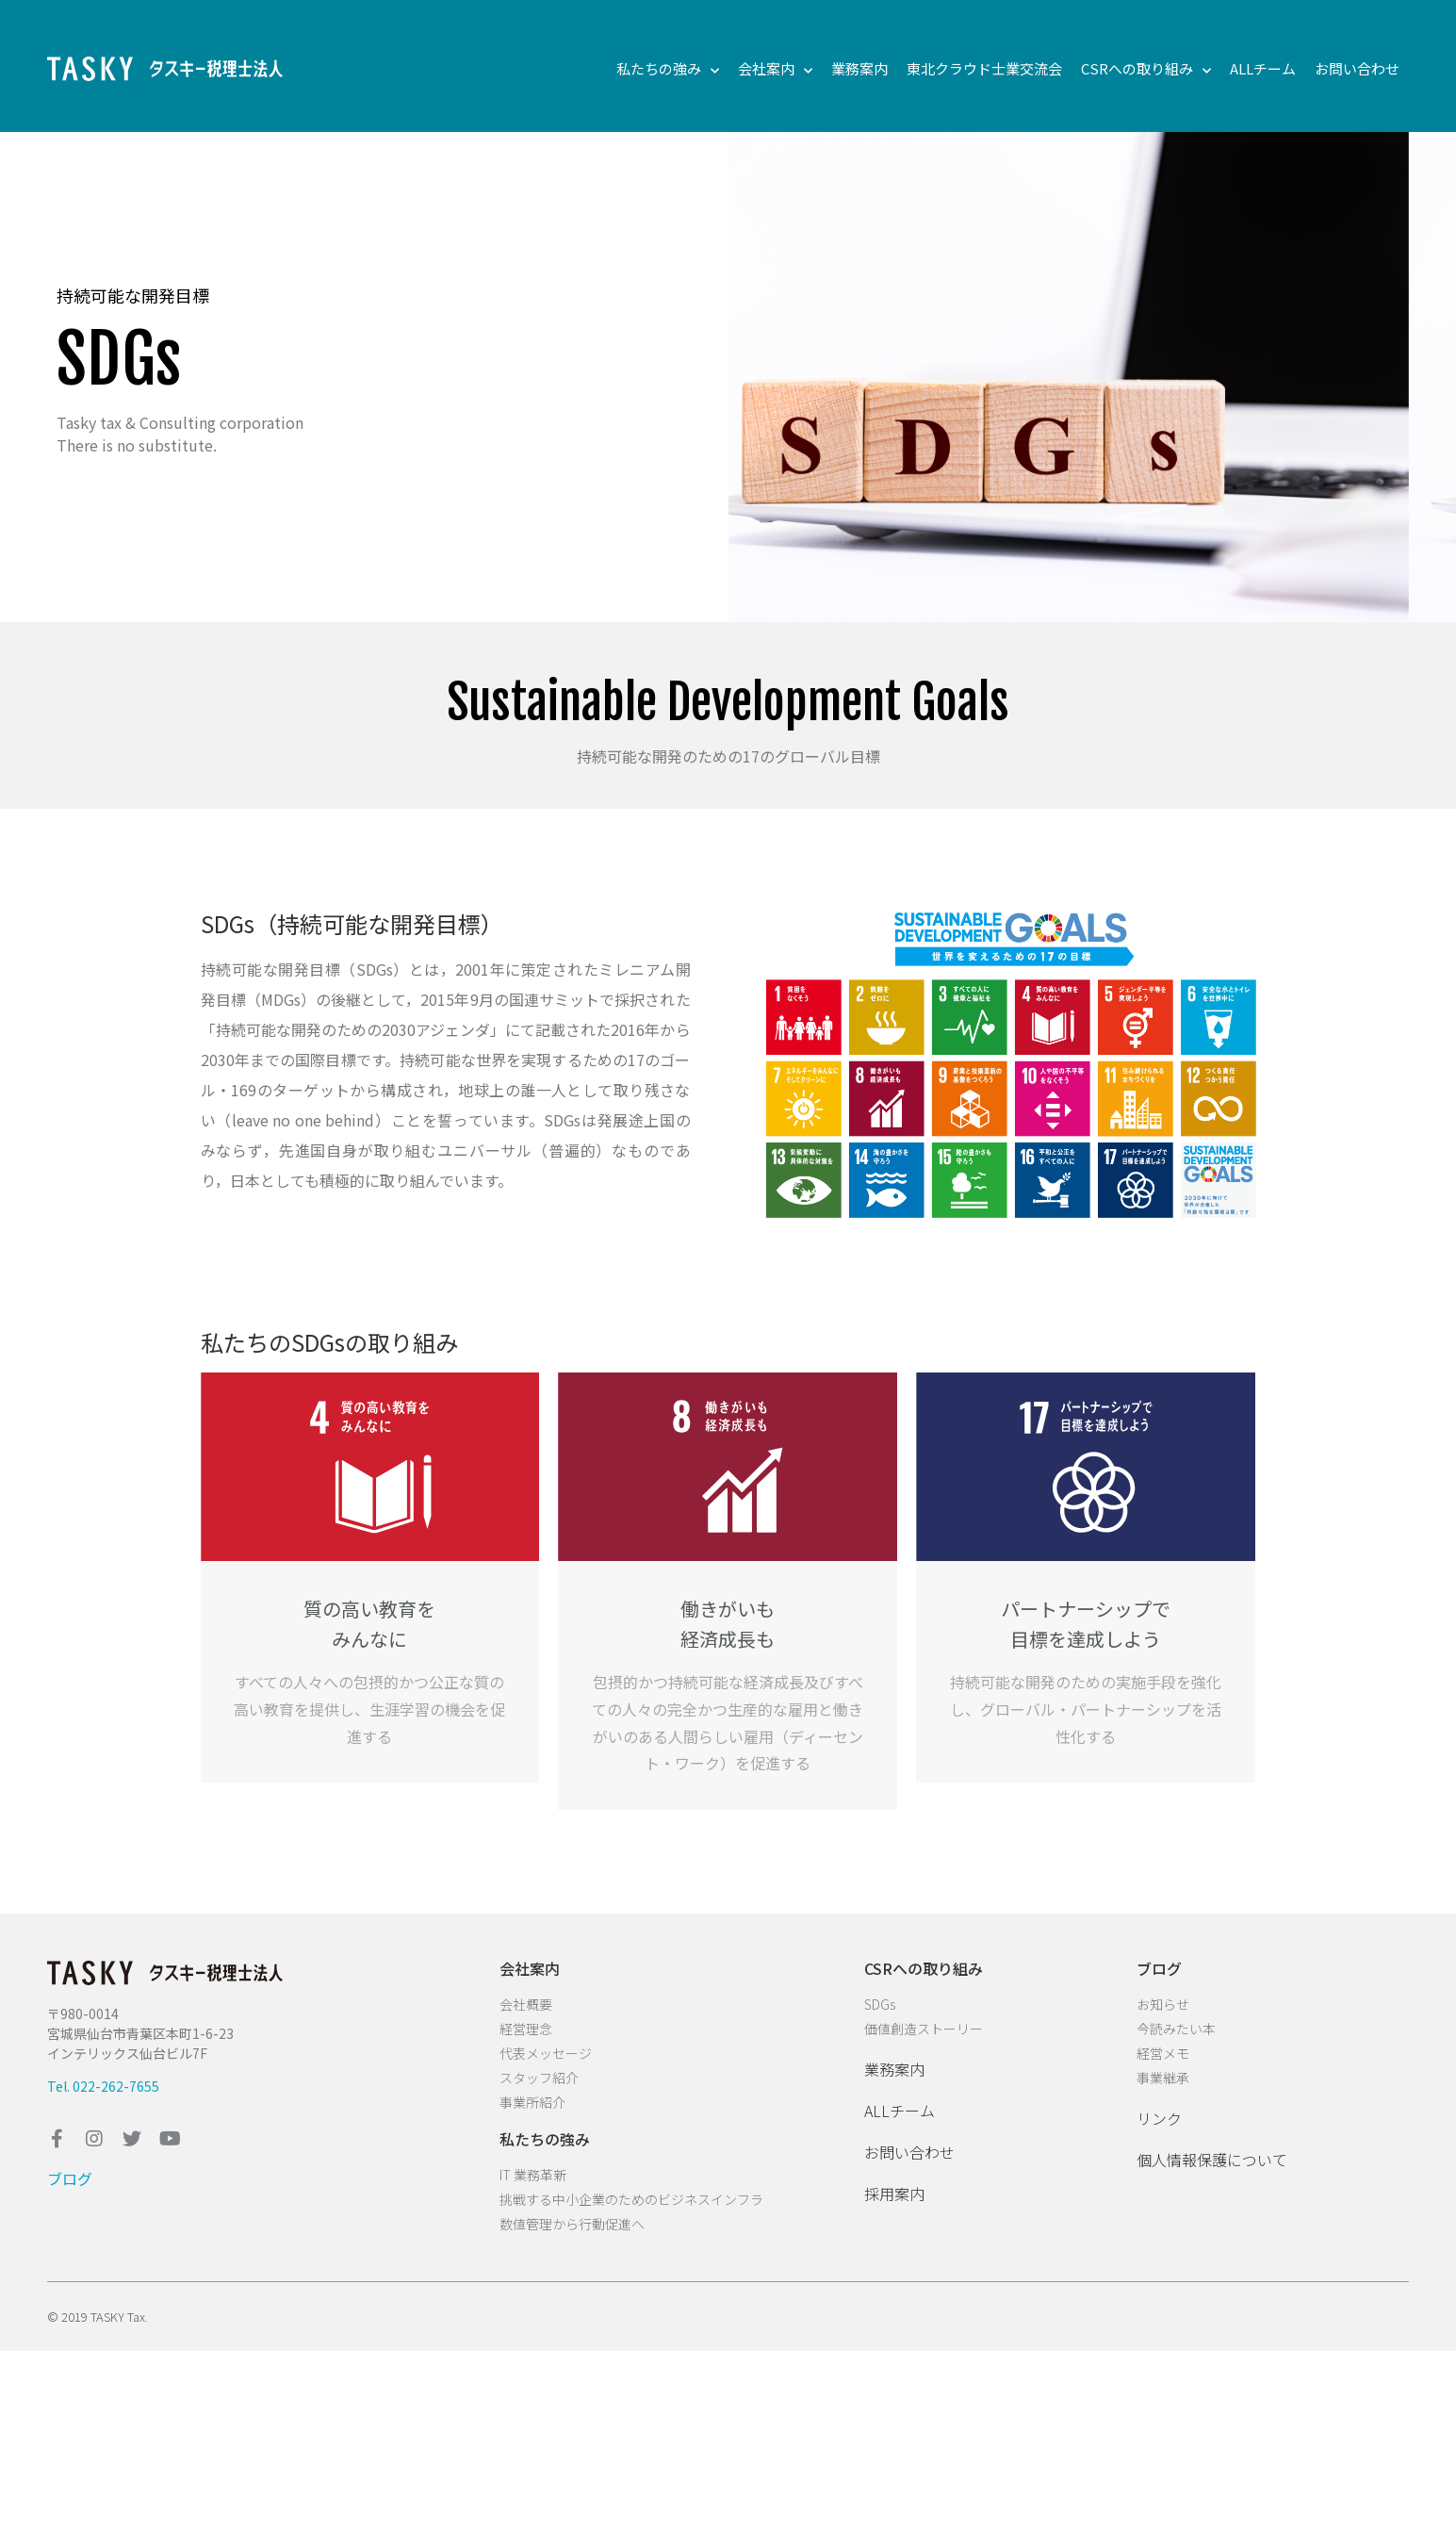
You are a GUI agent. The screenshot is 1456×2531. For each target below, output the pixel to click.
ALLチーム (1263, 68)
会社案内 (775, 69)
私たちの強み (667, 69)
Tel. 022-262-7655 (103, 2086)
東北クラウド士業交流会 (984, 68)
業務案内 (859, 68)
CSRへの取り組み (1146, 69)
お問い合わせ (1357, 68)
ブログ (69, 2178)
